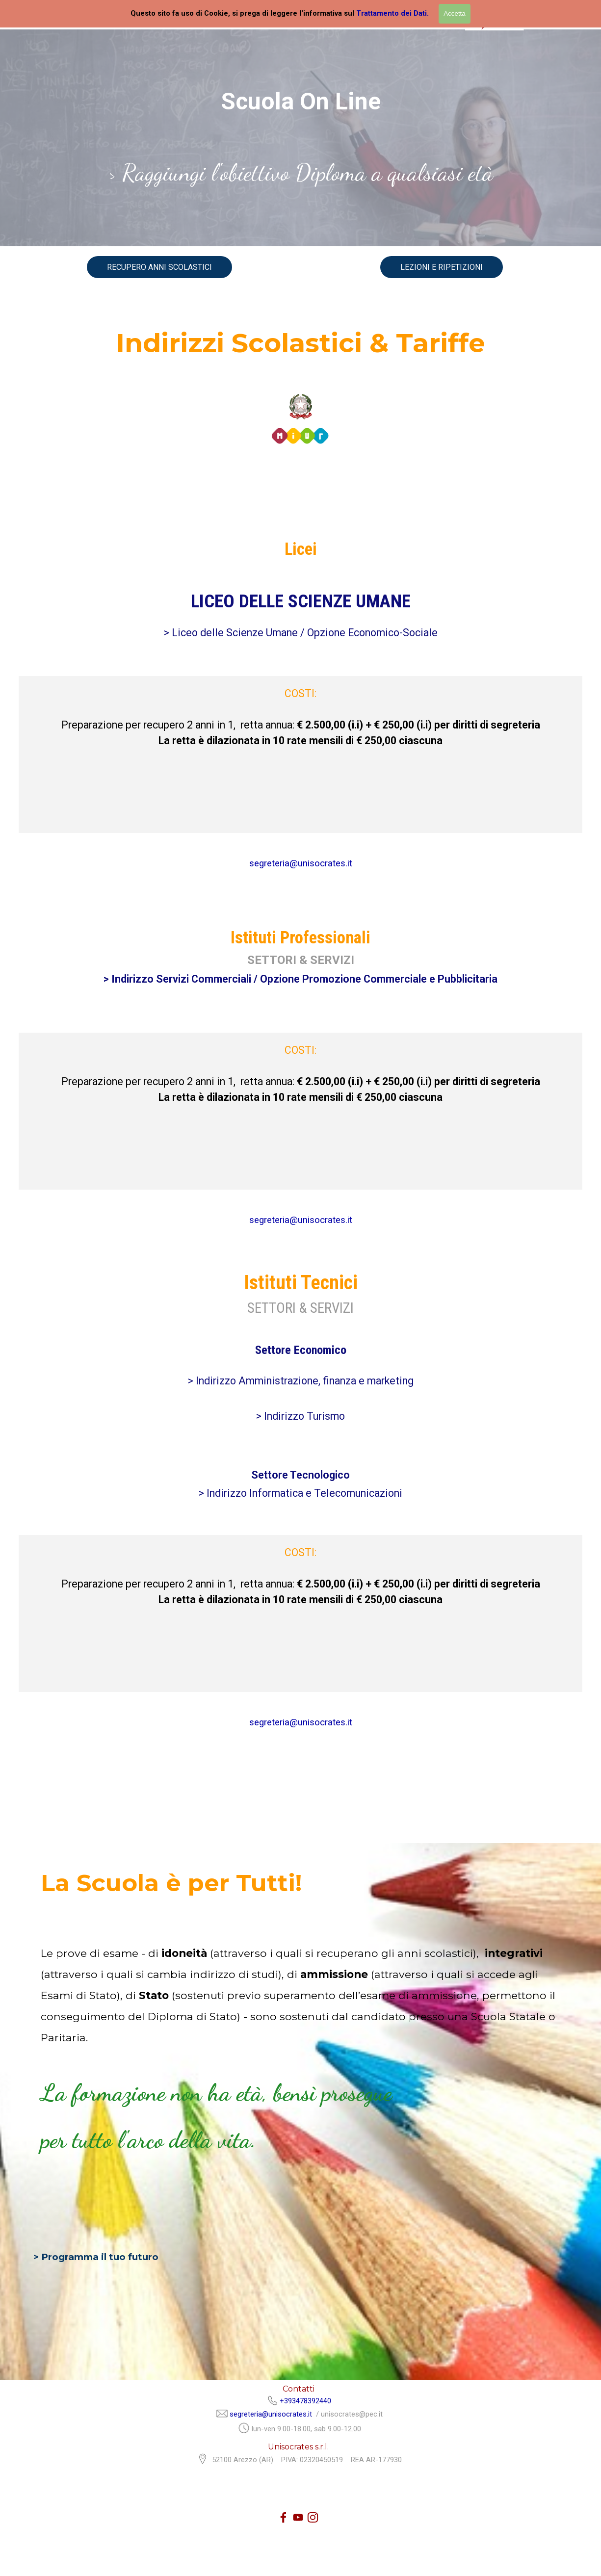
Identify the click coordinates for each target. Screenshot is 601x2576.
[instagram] (313, 2517)
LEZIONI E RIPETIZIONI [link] (441, 267)
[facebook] (283, 2517)
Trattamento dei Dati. (392, 13)
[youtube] (298, 2517)
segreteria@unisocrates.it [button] (300, 863)
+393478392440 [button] (305, 2400)
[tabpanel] (301, 178)
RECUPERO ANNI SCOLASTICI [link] (159, 267)
